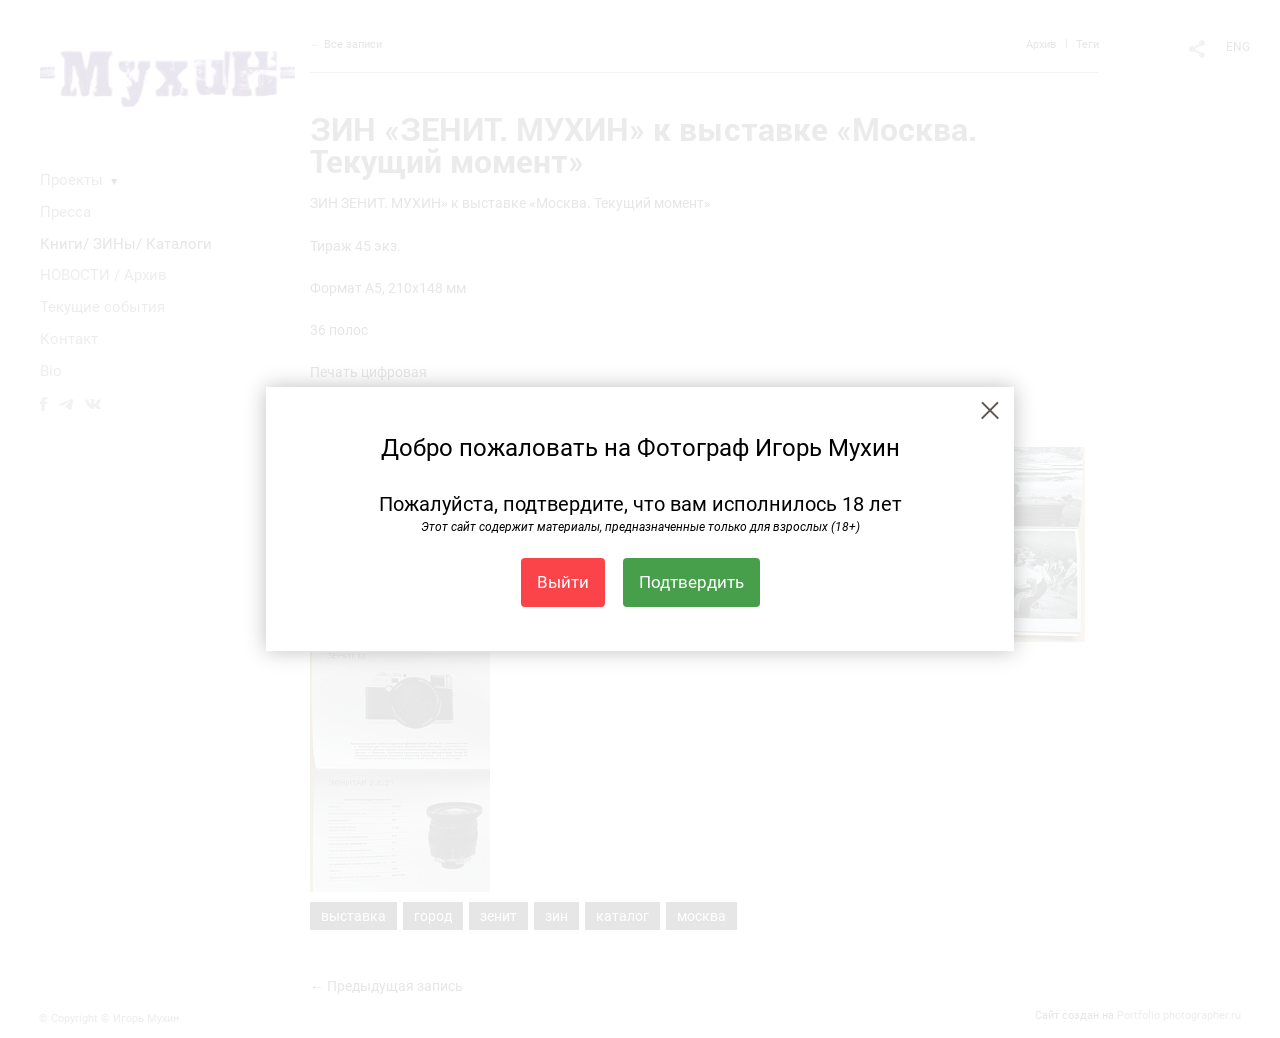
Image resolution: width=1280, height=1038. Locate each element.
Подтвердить (691, 582)
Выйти (563, 582)
